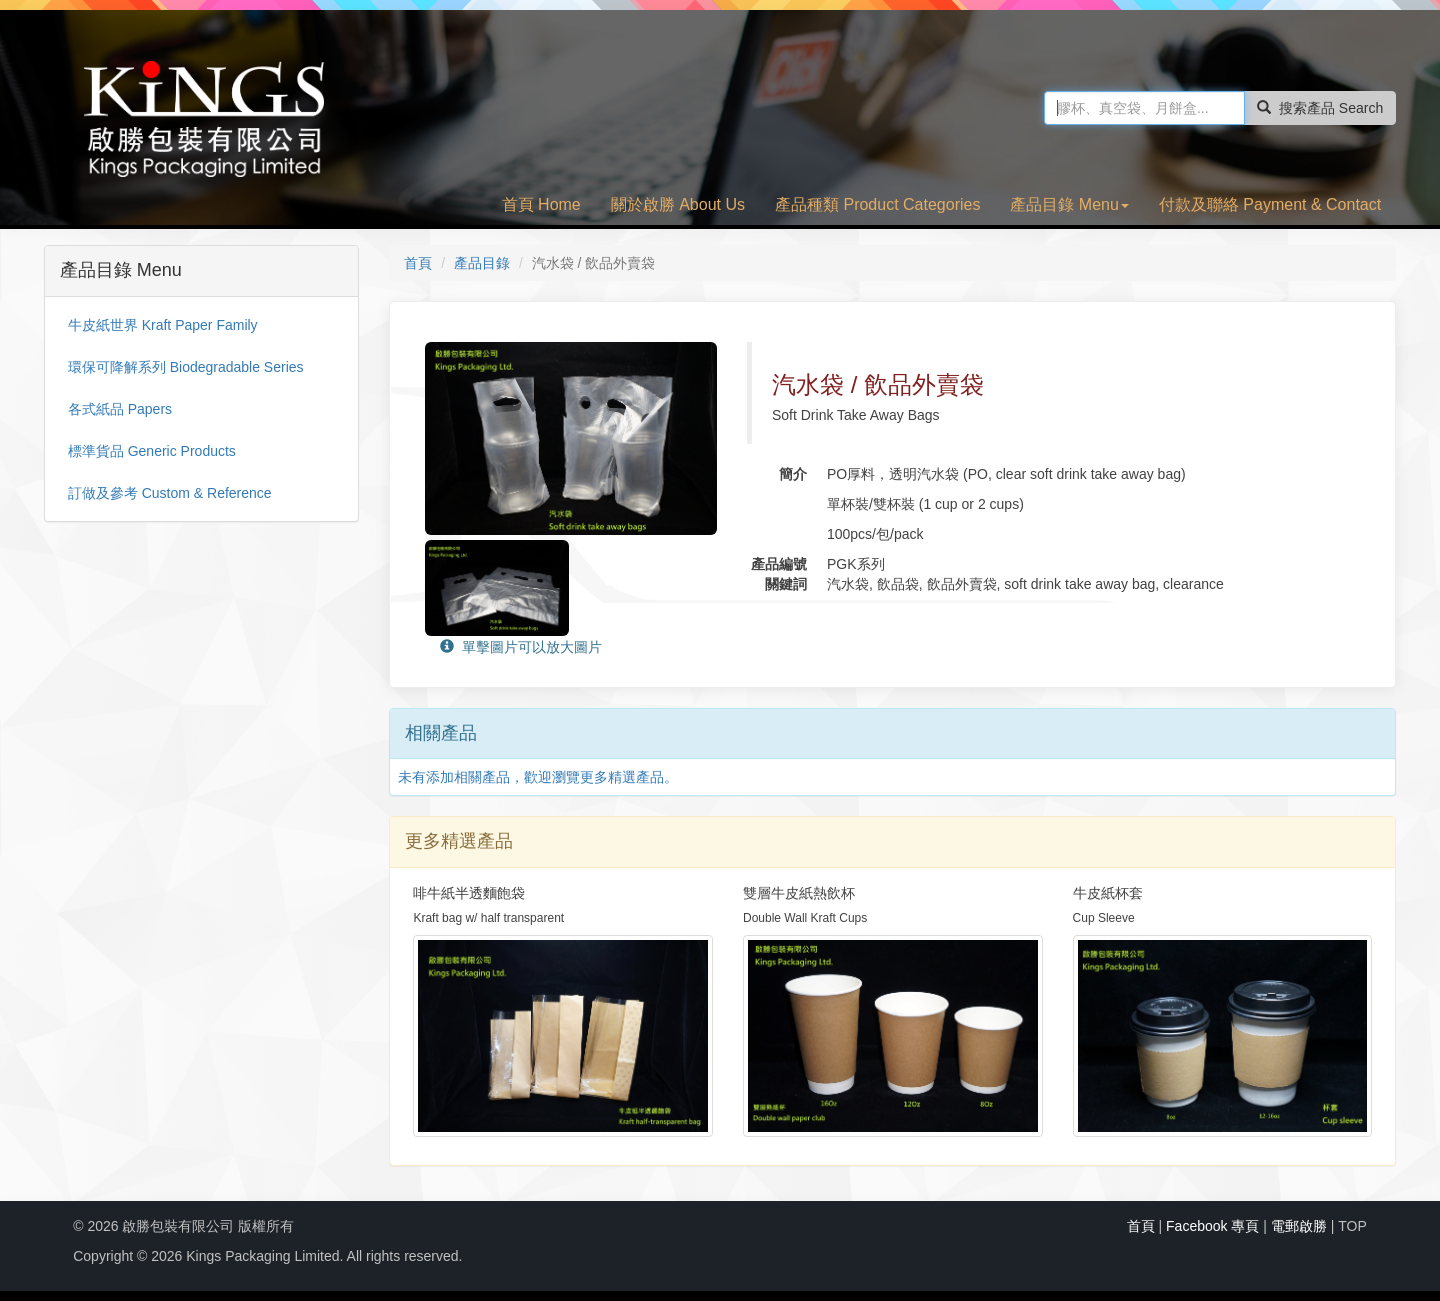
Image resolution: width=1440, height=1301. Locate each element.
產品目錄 (482, 263)
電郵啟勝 (1299, 1226)
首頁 (418, 263)
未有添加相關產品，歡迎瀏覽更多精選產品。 (538, 777)
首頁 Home (541, 204)
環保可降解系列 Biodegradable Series (186, 367)
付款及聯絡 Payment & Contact (1270, 204)
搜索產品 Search (1320, 108)
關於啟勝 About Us (678, 204)
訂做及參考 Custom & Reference (170, 493)
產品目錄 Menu (1069, 204)
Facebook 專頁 (1212, 1226)
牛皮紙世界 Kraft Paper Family (163, 325)
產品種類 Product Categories (877, 204)
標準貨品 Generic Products (152, 451)
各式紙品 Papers (120, 409)
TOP (1352, 1226)
